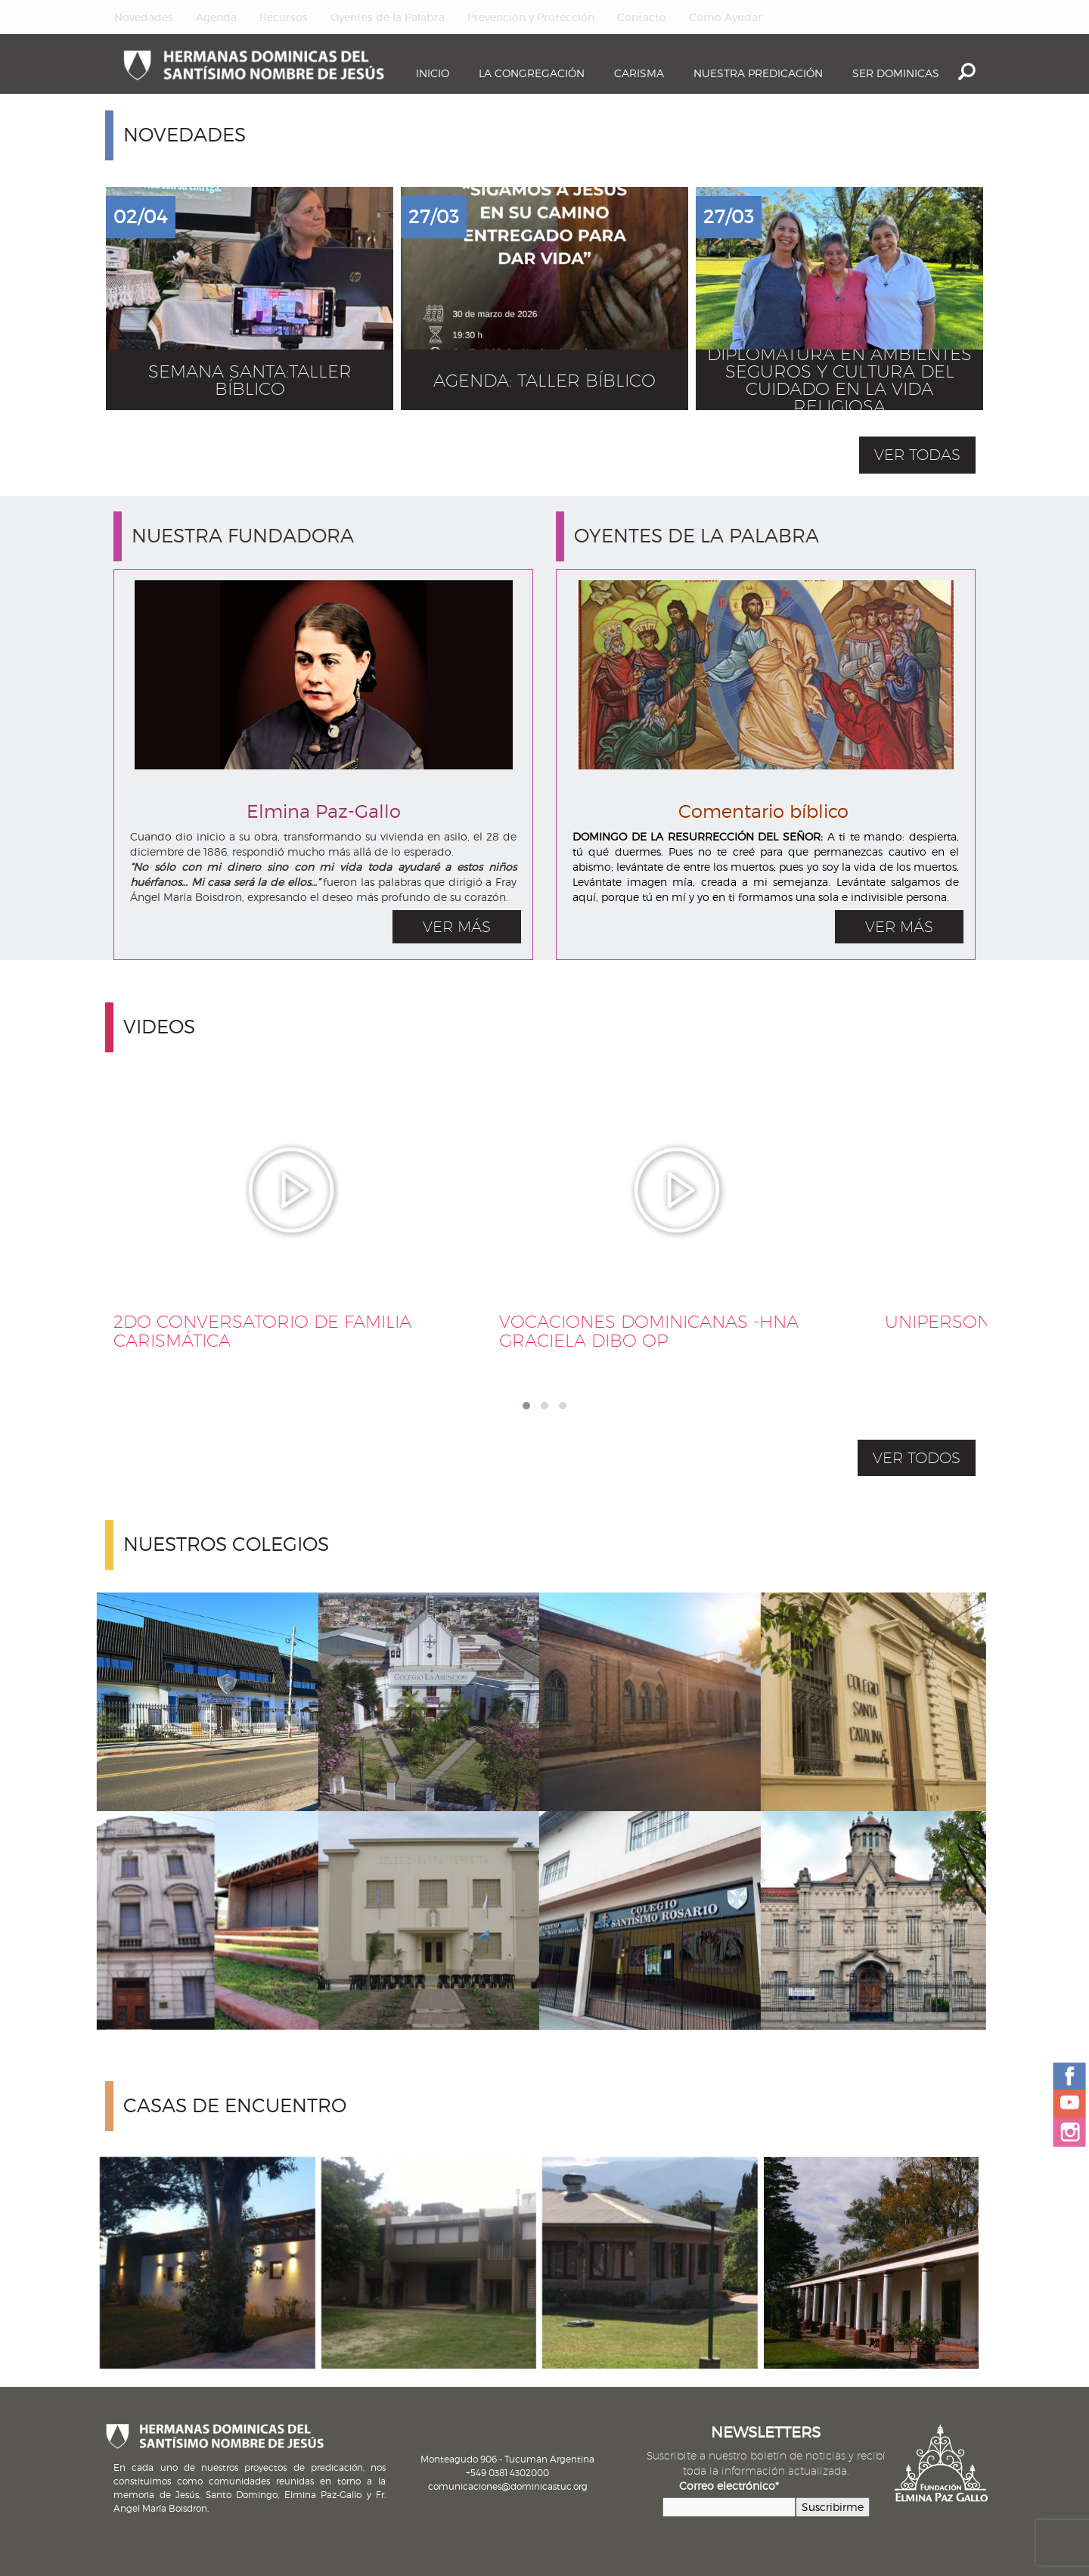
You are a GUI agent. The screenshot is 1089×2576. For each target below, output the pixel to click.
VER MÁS (457, 927)
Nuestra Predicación (758, 73)
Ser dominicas (895, 73)
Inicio (432, 73)
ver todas (917, 455)
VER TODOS (916, 1458)
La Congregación (532, 73)
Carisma (639, 73)
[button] (526, 1405)
